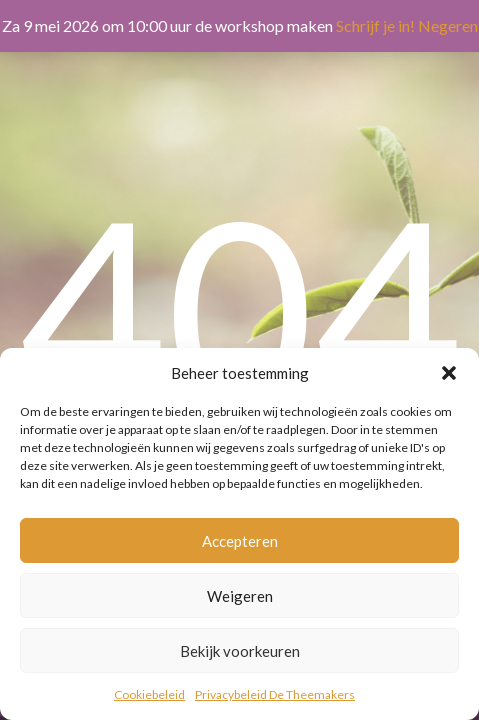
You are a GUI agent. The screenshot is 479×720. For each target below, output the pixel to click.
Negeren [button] (448, 25)
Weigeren (240, 596)
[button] (449, 373)
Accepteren (240, 541)
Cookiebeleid (149, 694)
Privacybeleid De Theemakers (275, 694)
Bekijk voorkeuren (240, 651)
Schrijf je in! (375, 25)
